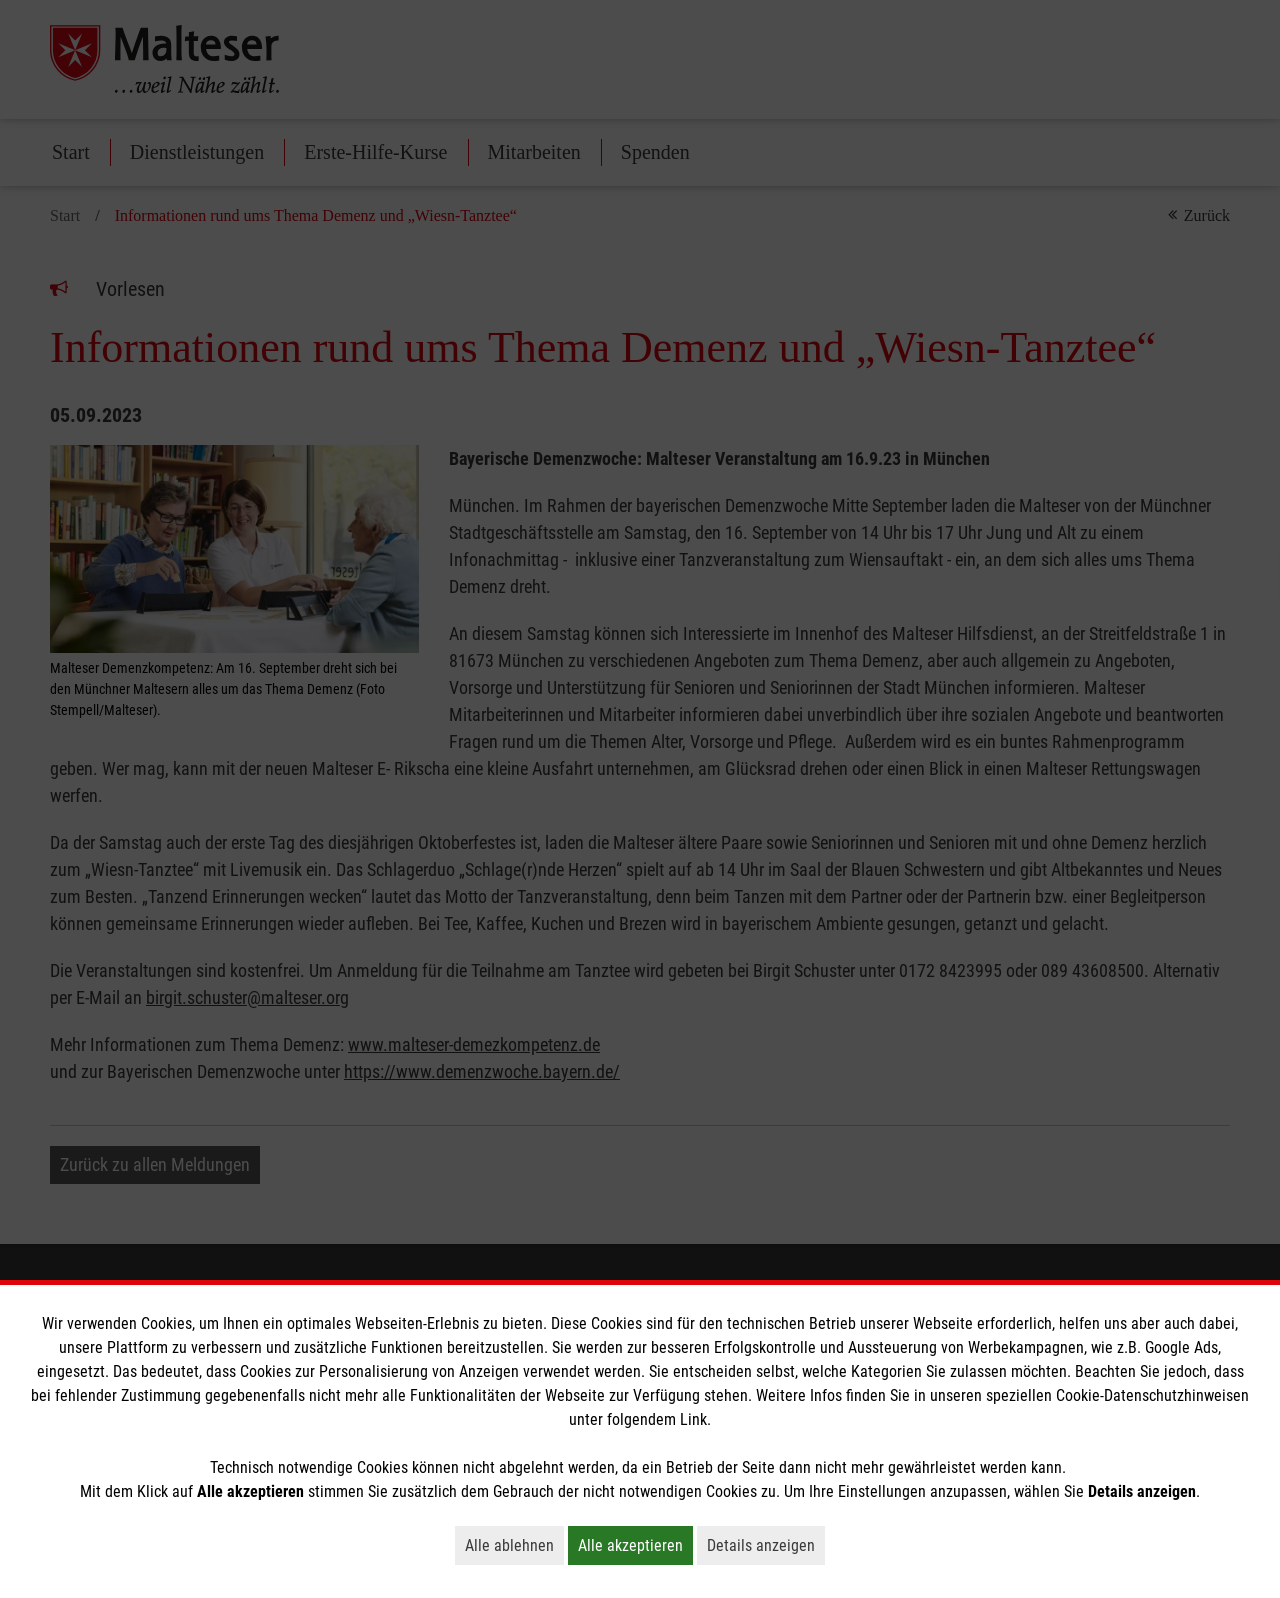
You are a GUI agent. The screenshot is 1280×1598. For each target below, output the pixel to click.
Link (693, 1419)
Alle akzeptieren (635, 1545)
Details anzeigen (766, 1545)
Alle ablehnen (514, 1545)
